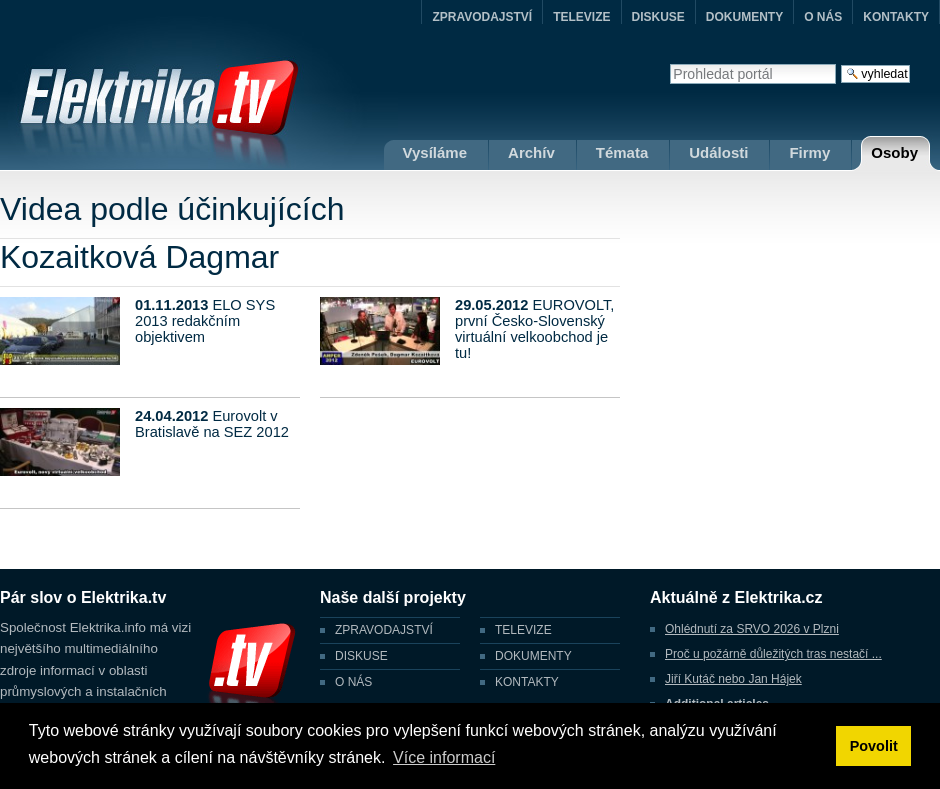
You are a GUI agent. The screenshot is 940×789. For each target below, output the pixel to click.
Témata (622, 152)
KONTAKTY (896, 17)
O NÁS (823, 17)
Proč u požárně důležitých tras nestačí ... (773, 654)
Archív (531, 152)
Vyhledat (669, 63)
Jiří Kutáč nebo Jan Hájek (733, 679)
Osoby (894, 152)
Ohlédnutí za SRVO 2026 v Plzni (752, 629)
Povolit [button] (874, 746)
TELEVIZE (581, 17)
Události (718, 152)
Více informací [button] (444, 757)
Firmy (809, 152)
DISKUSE (658, 17)
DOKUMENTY (744, 17)
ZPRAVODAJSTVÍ (482, 17)
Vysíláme (435, 152)
